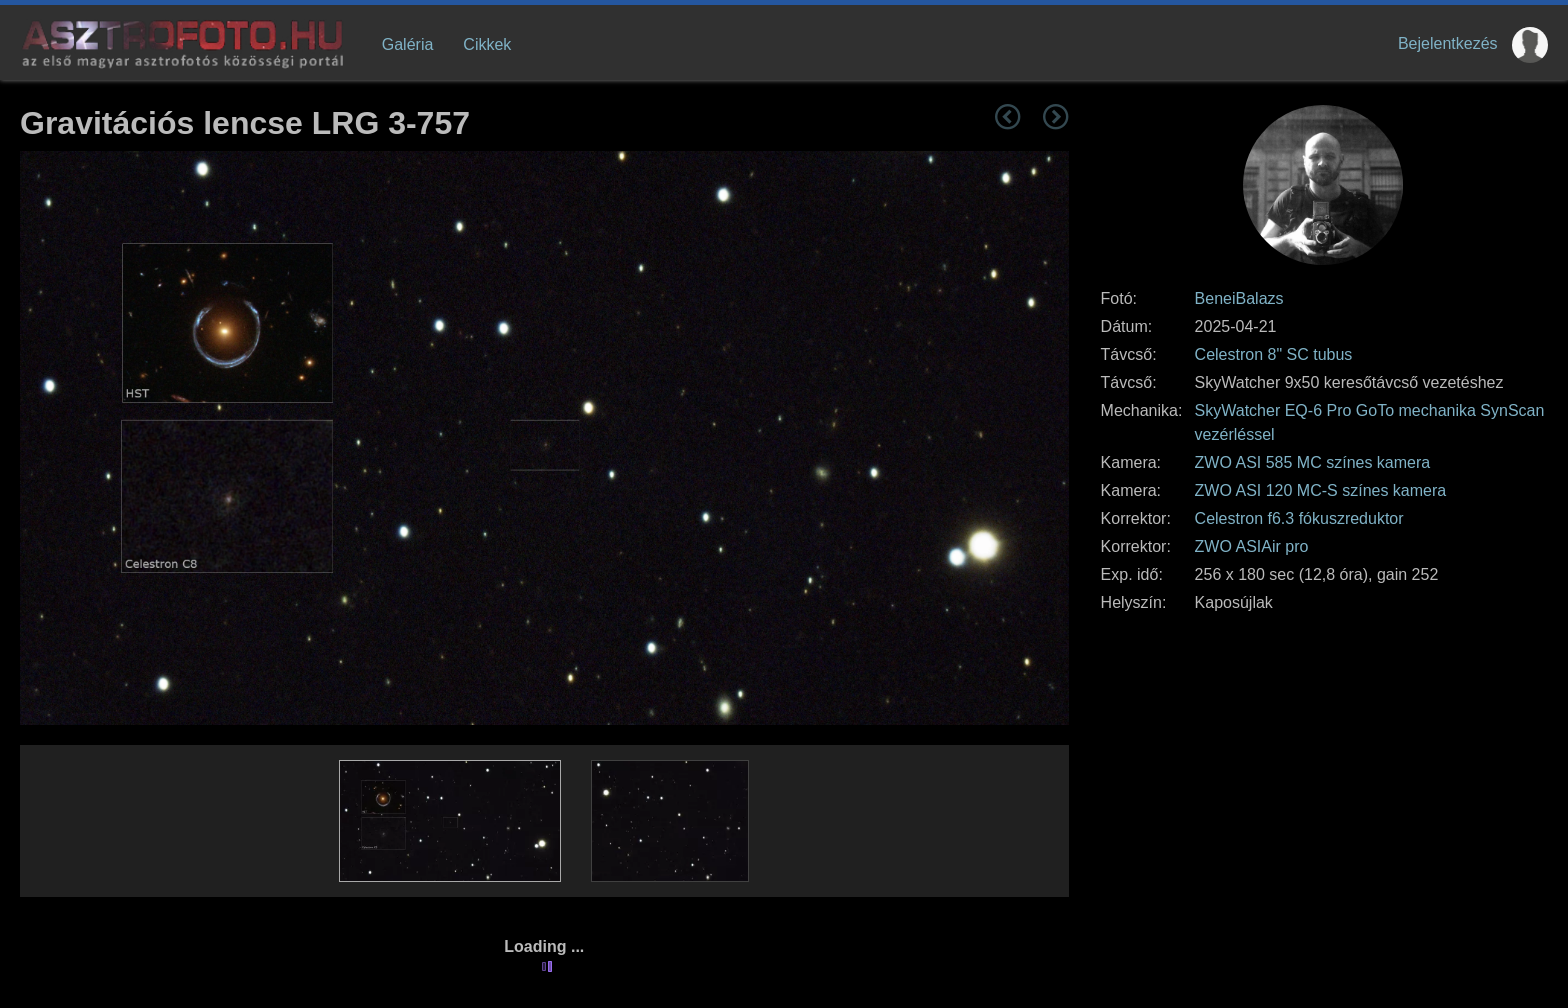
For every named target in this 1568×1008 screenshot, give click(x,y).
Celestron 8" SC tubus (1274, 354)
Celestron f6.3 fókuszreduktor (1299, 518)
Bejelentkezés (1448, 43)
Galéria (408, 44)
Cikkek (487, 44)
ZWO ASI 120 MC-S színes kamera (1321, 490)
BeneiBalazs (1239, 298)
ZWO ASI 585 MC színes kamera (1313, 462)
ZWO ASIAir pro (1252, 546)
